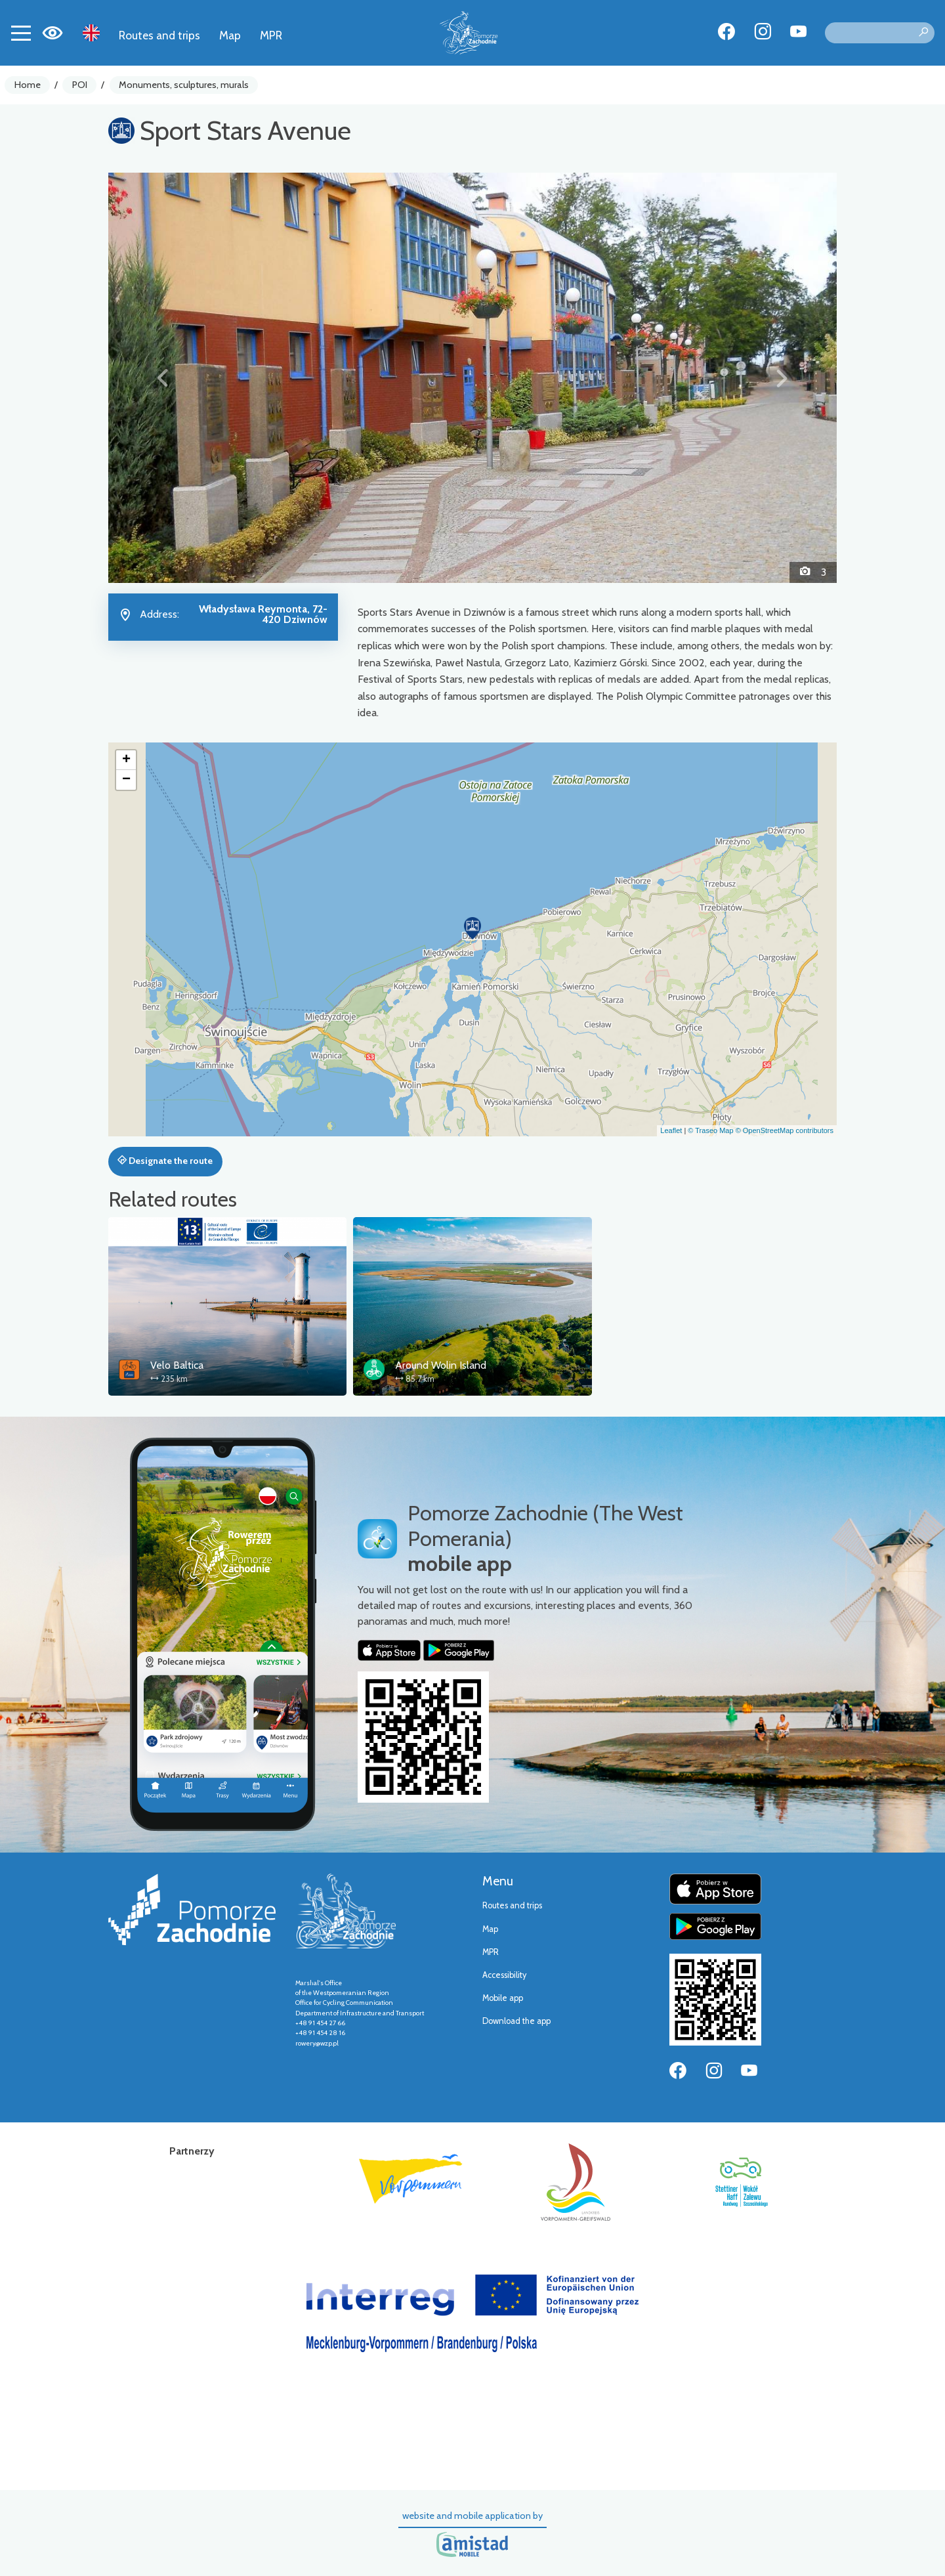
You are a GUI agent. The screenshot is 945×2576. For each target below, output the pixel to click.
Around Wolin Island (440, 1365)
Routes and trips (159, 35)
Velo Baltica (176, 1365)
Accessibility (504, 1975)
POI (79, 85)
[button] (163, 377)
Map (230, 35)
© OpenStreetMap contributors (784, 1130)
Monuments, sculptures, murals (184, 85)
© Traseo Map (710, 1130)
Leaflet (671, 1130)
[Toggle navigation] (21, 33)
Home (27, 85)
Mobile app (502, 1998)
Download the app (516, 2021)
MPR (271, 35)
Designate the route (165, 1161)
